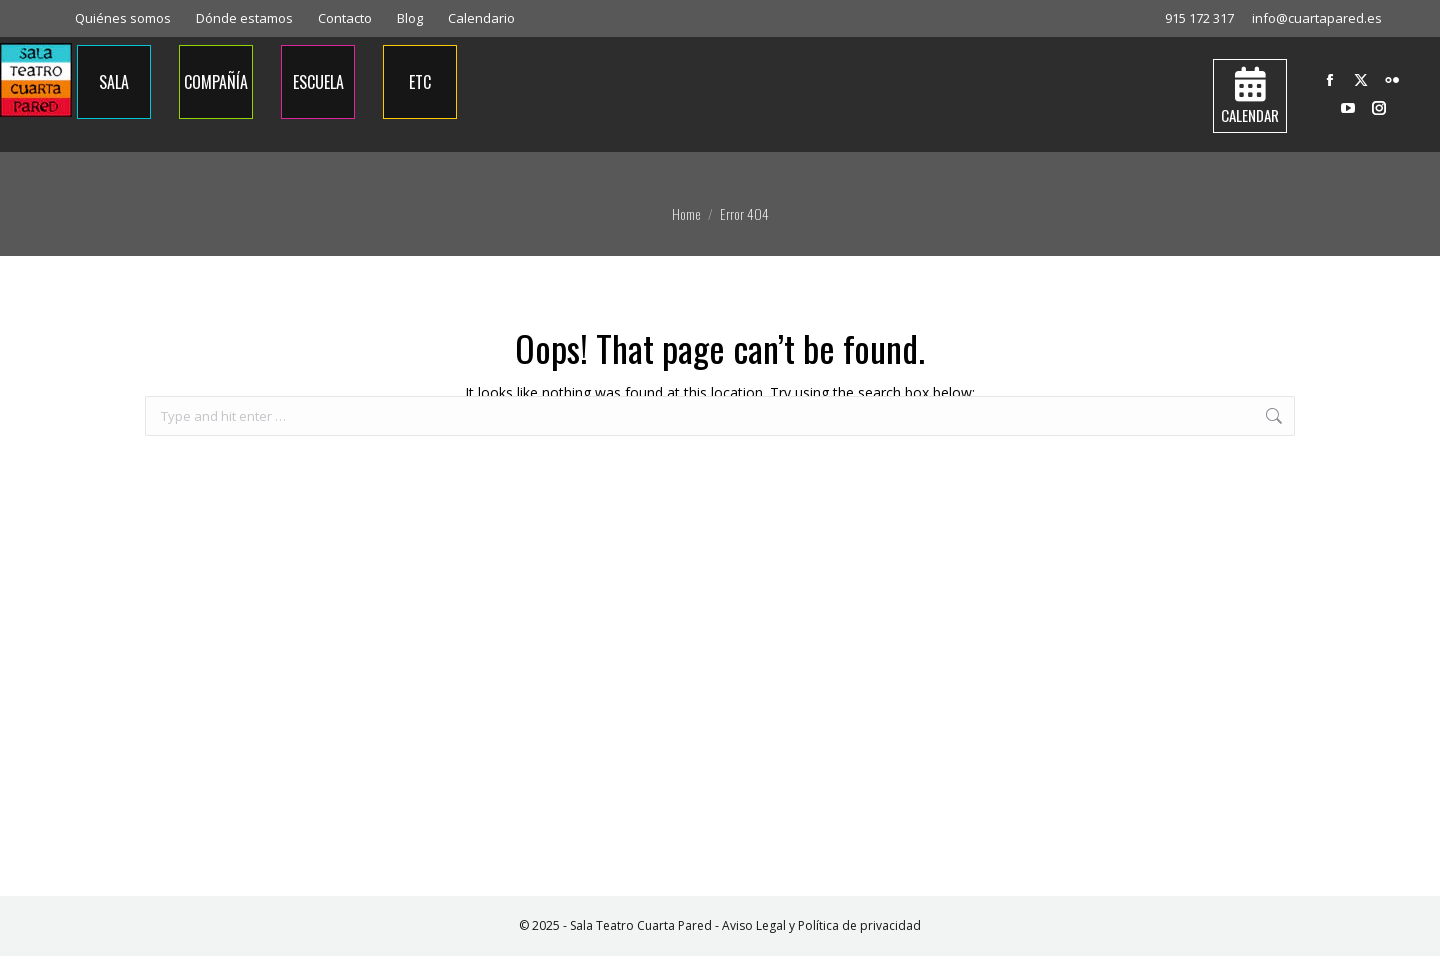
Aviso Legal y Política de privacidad (821, 925)
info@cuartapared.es (1317, 18)
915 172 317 (1199, 18)
